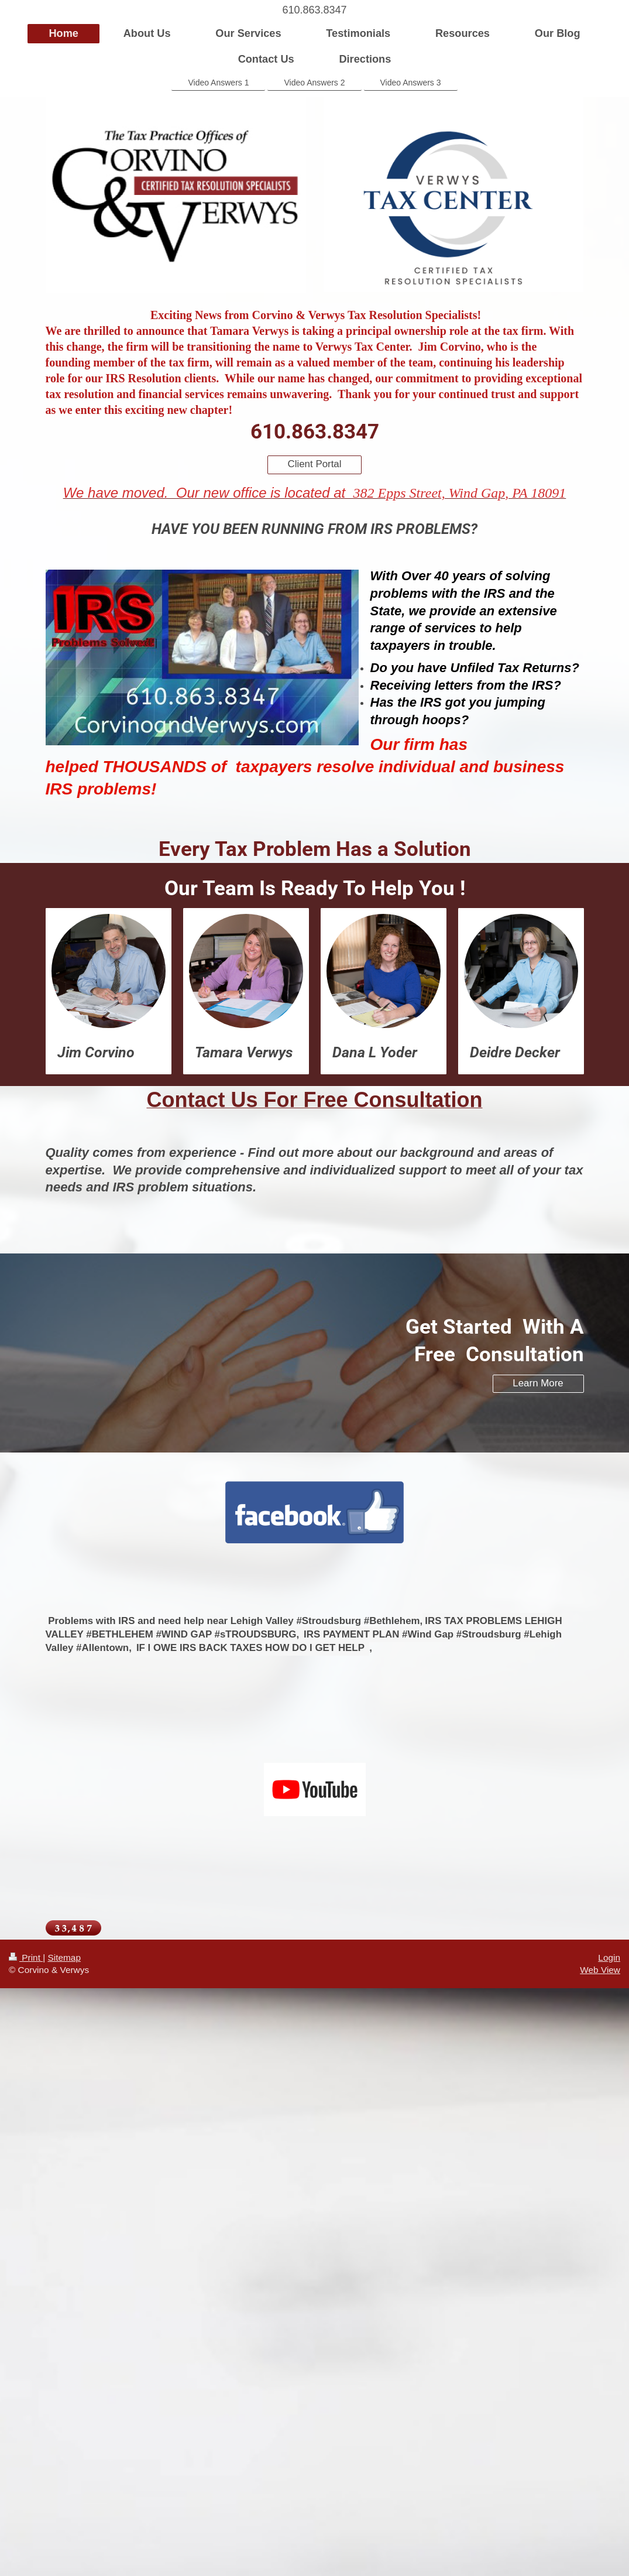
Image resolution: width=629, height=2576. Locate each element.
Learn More (538, 1383)
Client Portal (315, 464)
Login (609, 1957)
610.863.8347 (314, 10)
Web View (600, 1970)
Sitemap (63, 1957)
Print (26, 1957)
